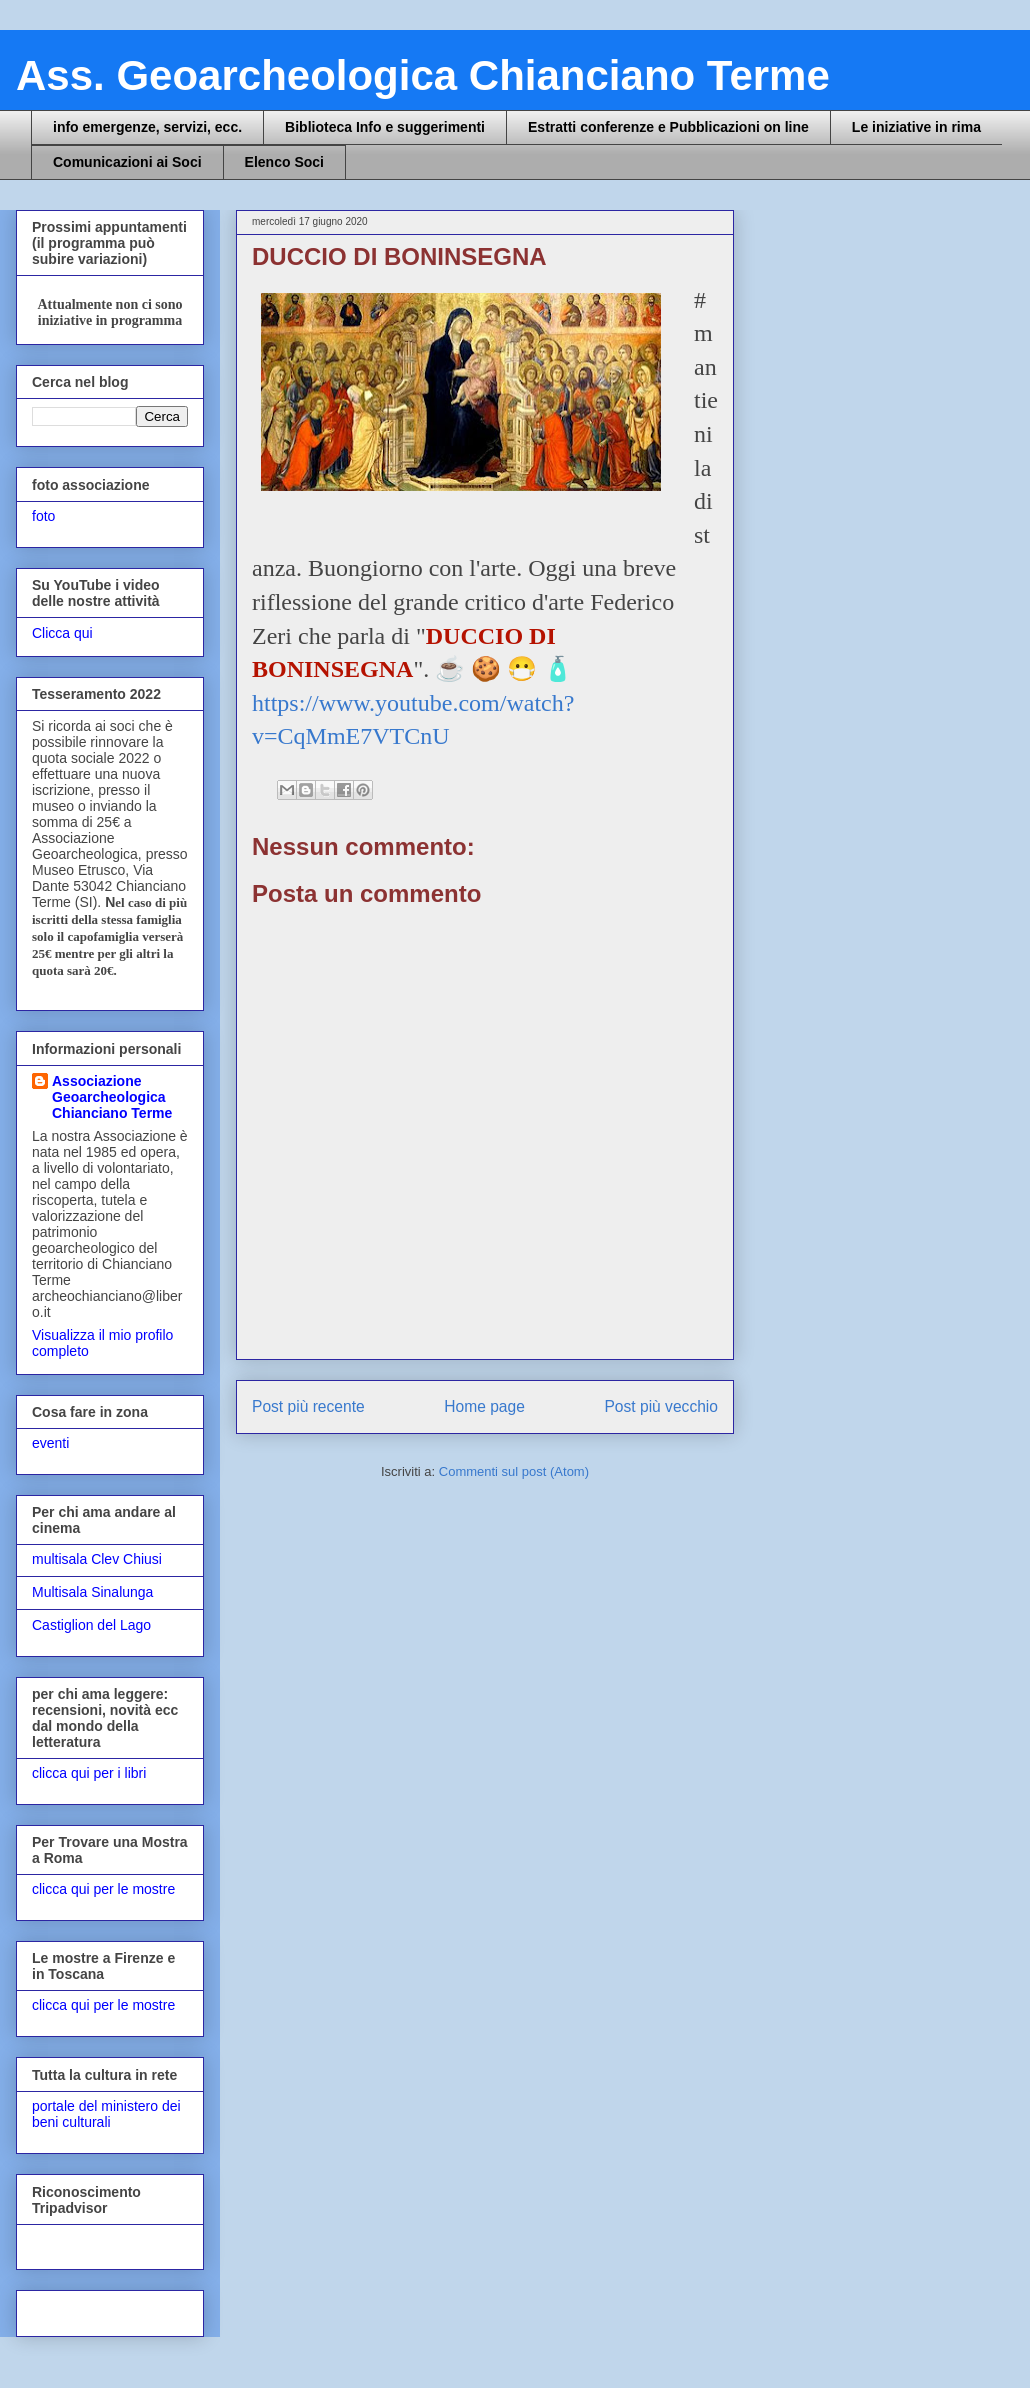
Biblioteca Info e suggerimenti (385, 127)
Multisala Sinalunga (92, 1592)
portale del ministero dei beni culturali (106, 2114)
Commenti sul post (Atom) (514, 1471)
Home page (484, 1406)
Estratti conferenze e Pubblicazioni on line (668, 127)
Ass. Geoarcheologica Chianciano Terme (423, 75)
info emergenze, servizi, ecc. (147, 127)
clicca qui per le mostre (103, 1889)
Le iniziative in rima (916, 127)
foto (43, 516)
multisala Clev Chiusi (97, 1559)
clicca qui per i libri (89, 1773)
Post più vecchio (661, 1406)
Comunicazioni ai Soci (127, 162)
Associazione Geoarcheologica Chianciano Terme (112, 1097)
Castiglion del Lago (91, 1625)
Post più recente (308, 1406)
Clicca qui (62, 633)
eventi (50, 1443)
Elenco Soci (284, 162)
